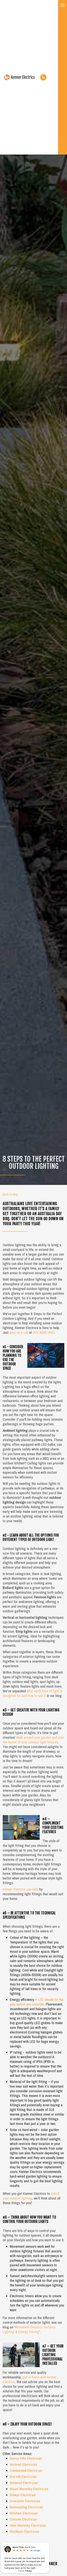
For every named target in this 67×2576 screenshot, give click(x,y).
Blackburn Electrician (24, 2531)
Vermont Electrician (23, 2464)
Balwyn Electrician (23, 2494)
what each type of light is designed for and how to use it (32, 1693)
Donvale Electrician (23, 2519)
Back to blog (10, 1194)
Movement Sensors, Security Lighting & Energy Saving (29, 2329)
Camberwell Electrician (26, 2470)
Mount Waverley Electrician (29, 2488)
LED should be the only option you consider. (36, 2002)
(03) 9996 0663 (44, 1332)
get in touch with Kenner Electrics (30, 2379)
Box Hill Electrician (23, 2476)
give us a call (18, 1332)
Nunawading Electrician (26, 2507)
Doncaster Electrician (25, 2501)
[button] (62, 77)
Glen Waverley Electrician (28, 2525)
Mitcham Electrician (24, 2513)
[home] (16, 77)
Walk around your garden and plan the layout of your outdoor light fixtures (33, 1740)
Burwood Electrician (24, 2482)
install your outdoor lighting (31, 2196)
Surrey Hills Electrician (26, 2458)
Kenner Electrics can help (20, 1889)
